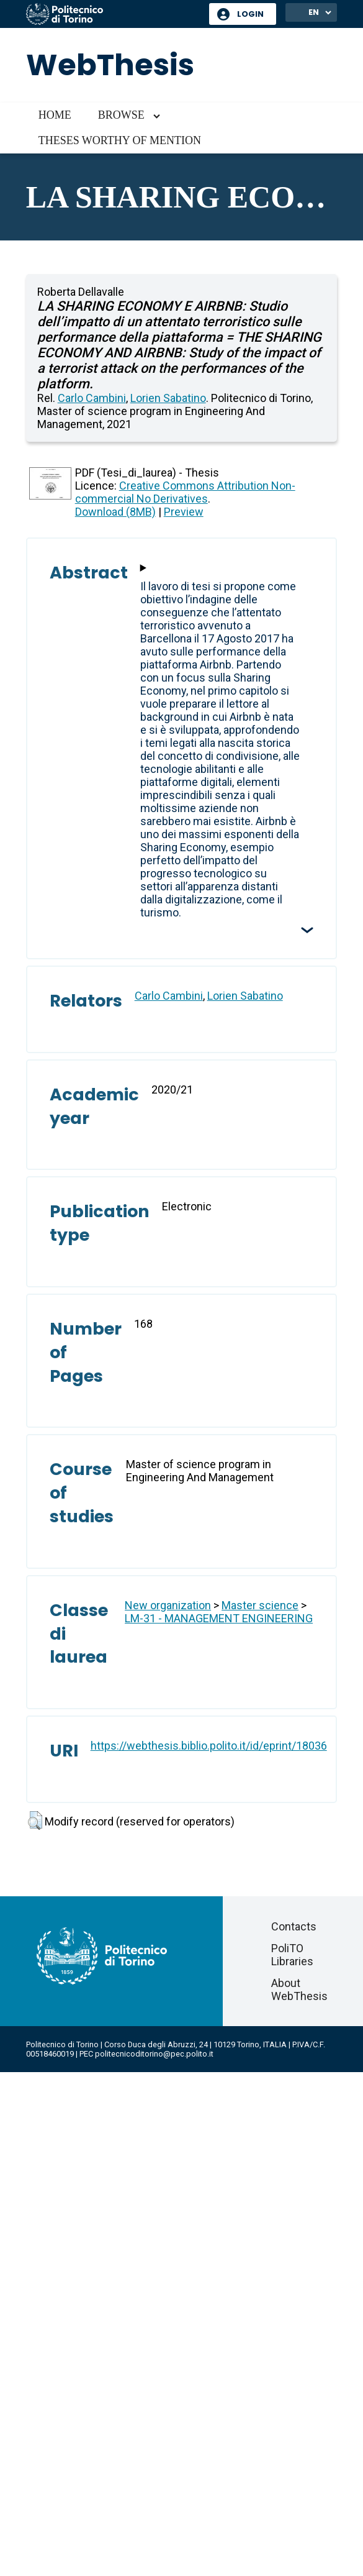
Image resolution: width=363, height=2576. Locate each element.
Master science (260, 1605)
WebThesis (110, 65)
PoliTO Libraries (292, 1955)
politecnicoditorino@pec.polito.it (154, 2053)
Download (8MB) (115, 511)
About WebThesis (299, 1989)
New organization (168, 1605)
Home (54, 115)
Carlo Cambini (92, 397)
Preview (184, 511)
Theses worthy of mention (119, 140)
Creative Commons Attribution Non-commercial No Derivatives (185, 492)
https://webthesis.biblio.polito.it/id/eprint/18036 (209, 1745)
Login (250, 14)
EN (313, 12)
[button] (35, 1820)
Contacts (293, 1926)
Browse (121, 115)
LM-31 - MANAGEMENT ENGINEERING (219, 1618)
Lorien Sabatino (168, 397)
